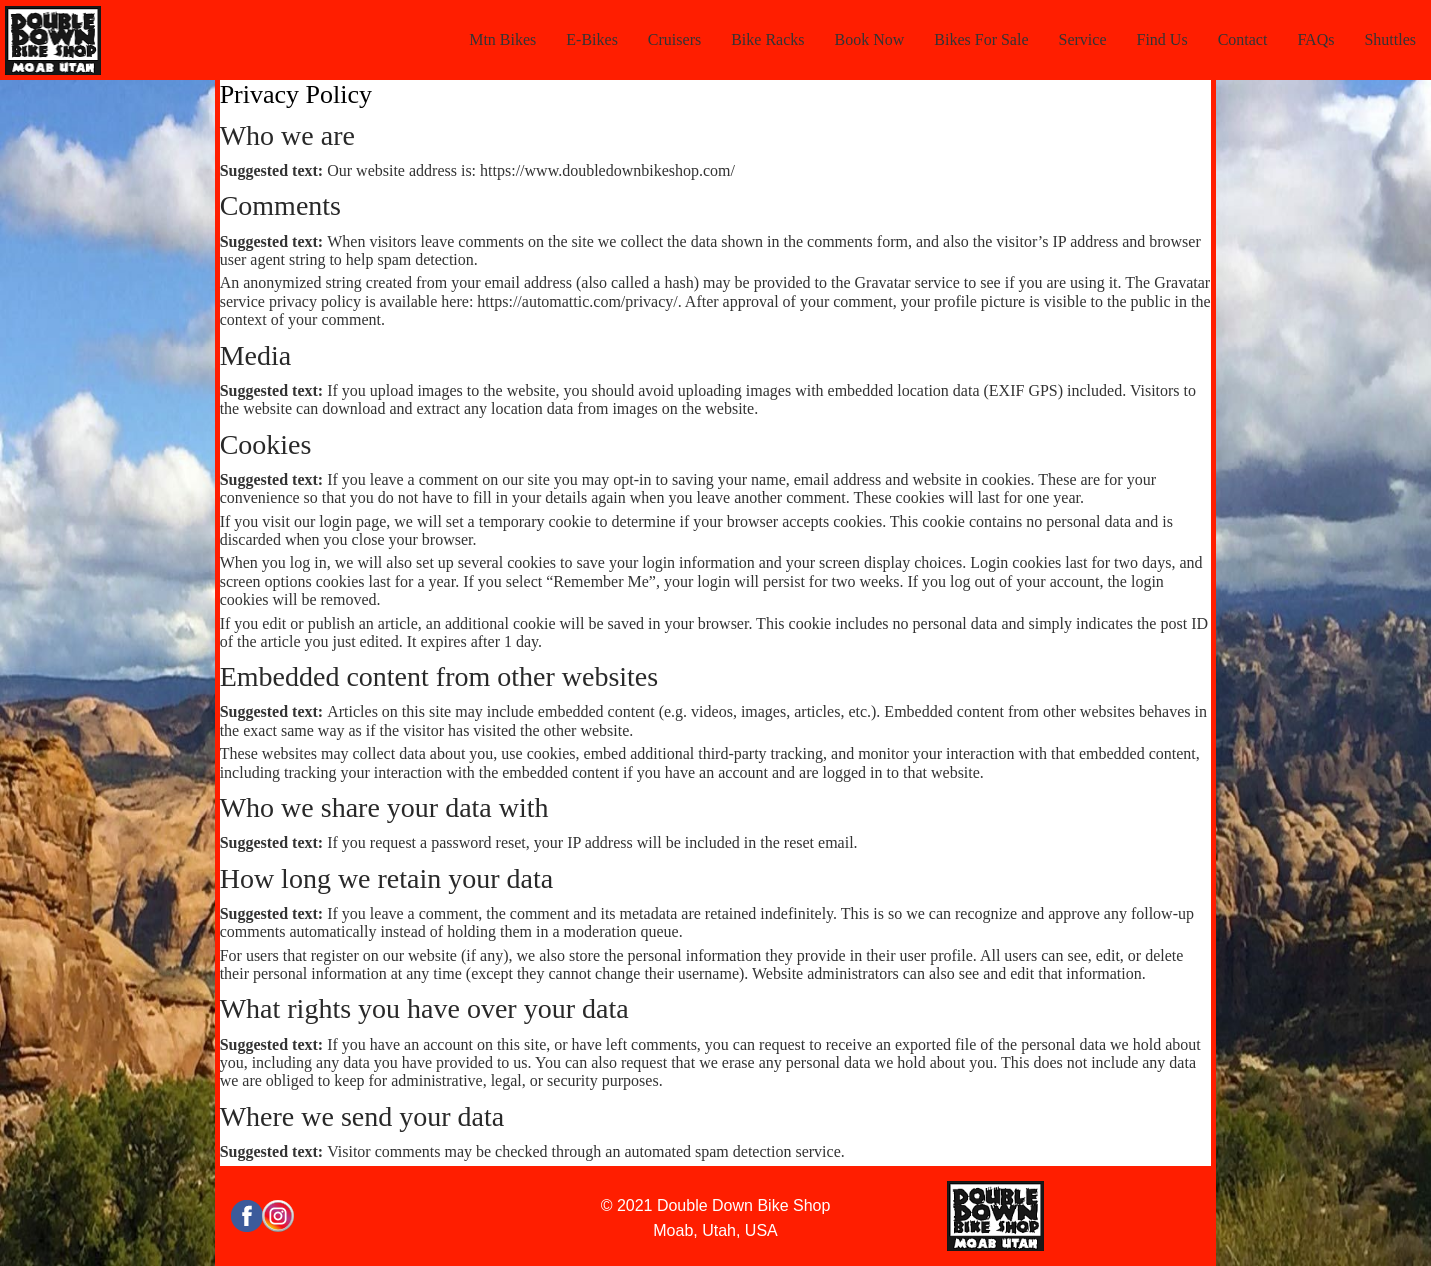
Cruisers (674, 39)
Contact (1243, 39)
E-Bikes (592, 39)
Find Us (1162, 39)
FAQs (1315, 39)
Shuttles (1390, 39)
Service (1083, 39)
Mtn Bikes (502, 39)
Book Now (870, 39)
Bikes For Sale (981, 39)
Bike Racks (767, 39)
